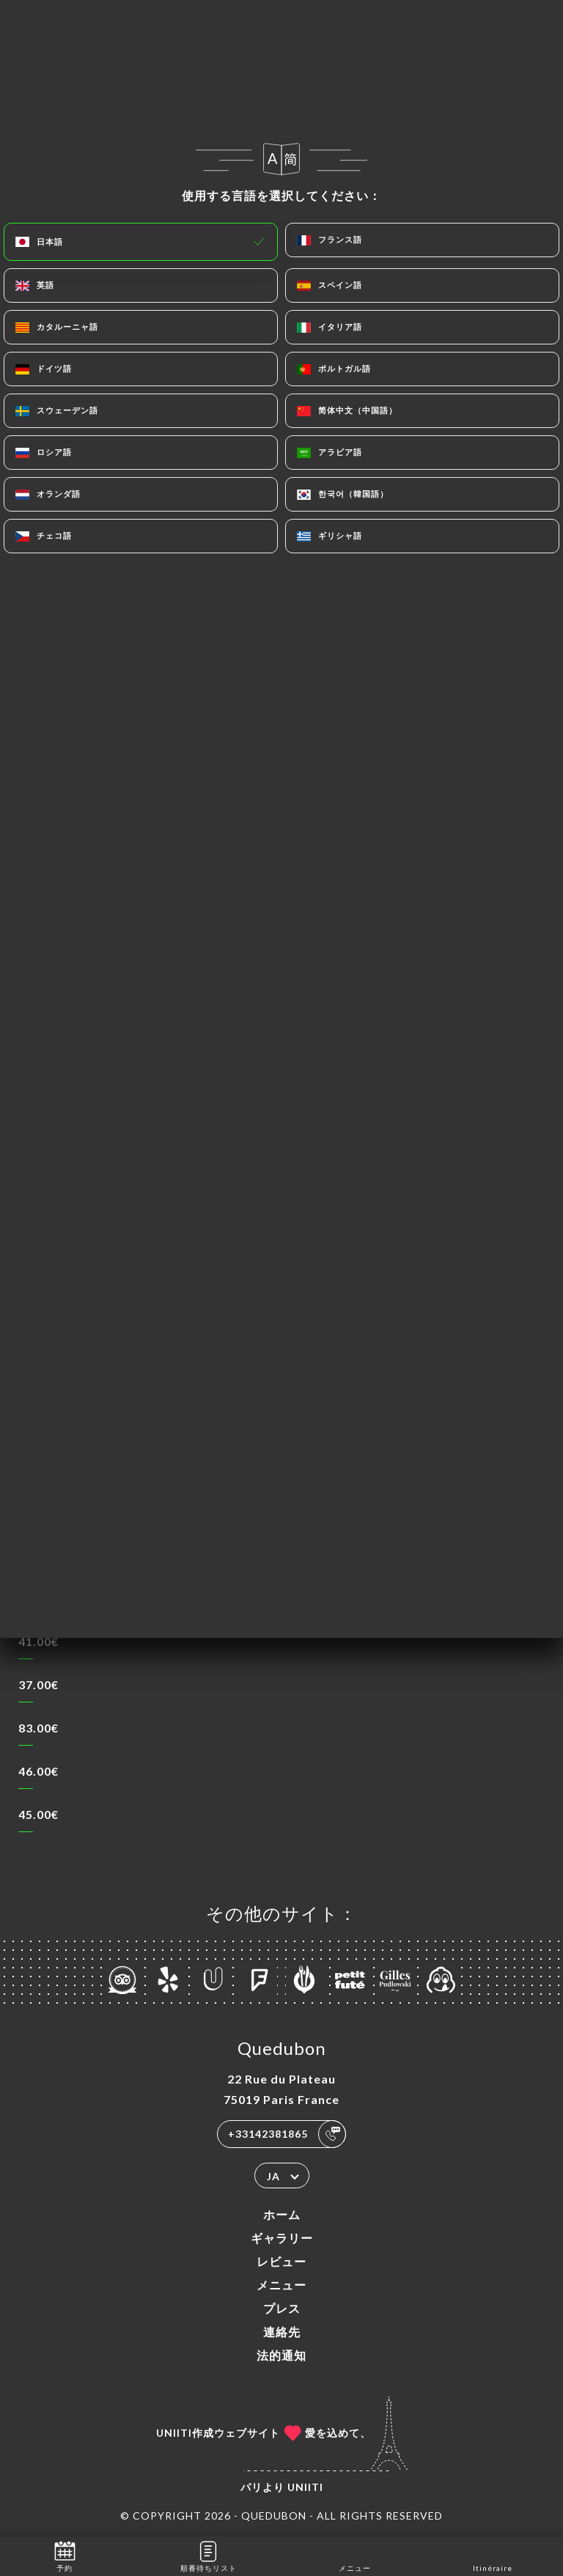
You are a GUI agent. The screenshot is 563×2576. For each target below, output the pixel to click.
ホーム (282, 2214)
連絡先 (282, 2332)
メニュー (281, 2285)
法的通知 (281, 2355)
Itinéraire (492, 2555)
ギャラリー (282, 2238)
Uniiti (305, 2487)
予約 (64, 2555)
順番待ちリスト (208, 2555)
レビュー (281, 2261)
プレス (282, 2308)
